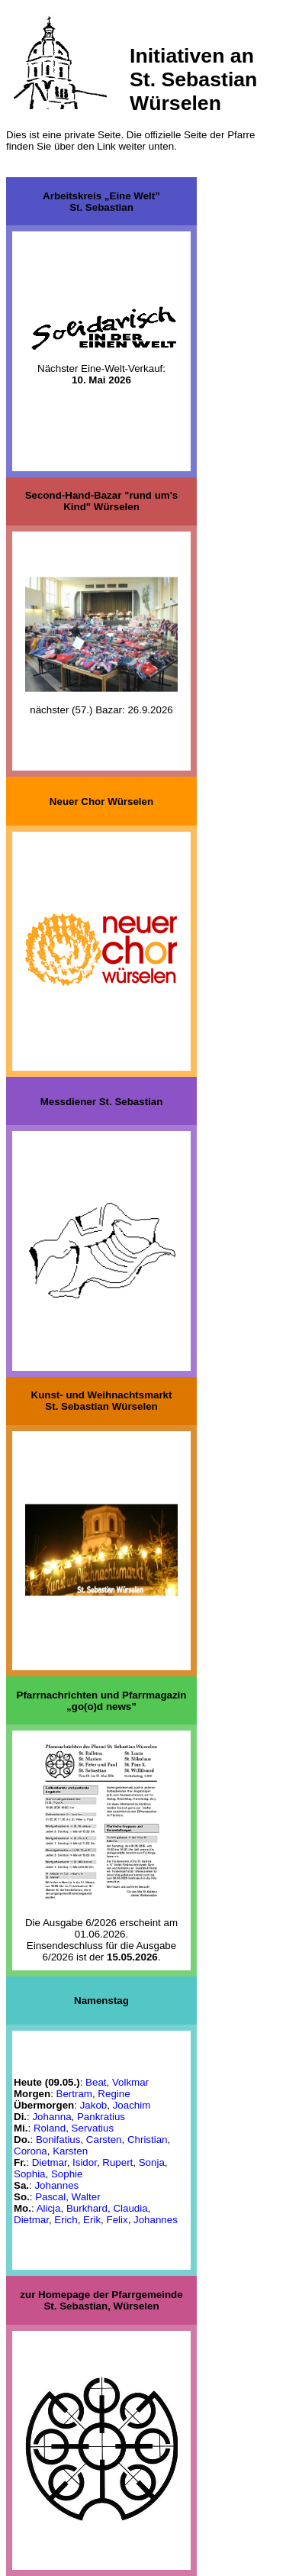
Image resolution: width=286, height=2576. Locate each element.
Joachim (132, 2104)
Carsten (104, 2139)
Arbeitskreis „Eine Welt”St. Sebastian (101, 201)
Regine (114, 2093)
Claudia (130, 2207)
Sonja (152, 2161)
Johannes (56, 2184)
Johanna (51, 2116)
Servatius (93, 2127)
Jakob (94, 2104)
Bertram (74, 2093)
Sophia (30, 2173)
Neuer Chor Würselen (101, 800)
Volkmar (130, 2081)
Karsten (70, 2150)
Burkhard (87, 2207)
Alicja (49, 2207)
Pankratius (101, 2116)
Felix (116, 2219)
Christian (147, 2139)
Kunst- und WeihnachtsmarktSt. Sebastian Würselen (101, 1400)
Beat (95, 2081)
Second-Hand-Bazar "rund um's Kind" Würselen (101, 501)
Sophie (67, 2173)
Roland (50, 2127)
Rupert (117, 2161)
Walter (86, 2196)
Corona (30, 2150)
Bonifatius (58, 2139)
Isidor (84, 2161)
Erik (92, 2219)
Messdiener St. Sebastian (101, 1101)
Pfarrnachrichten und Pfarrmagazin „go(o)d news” (102, 1700)
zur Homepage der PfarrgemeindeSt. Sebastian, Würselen (101, 2300)
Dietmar (49, 2161)
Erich (65, 2219)
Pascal (50, 2196)
